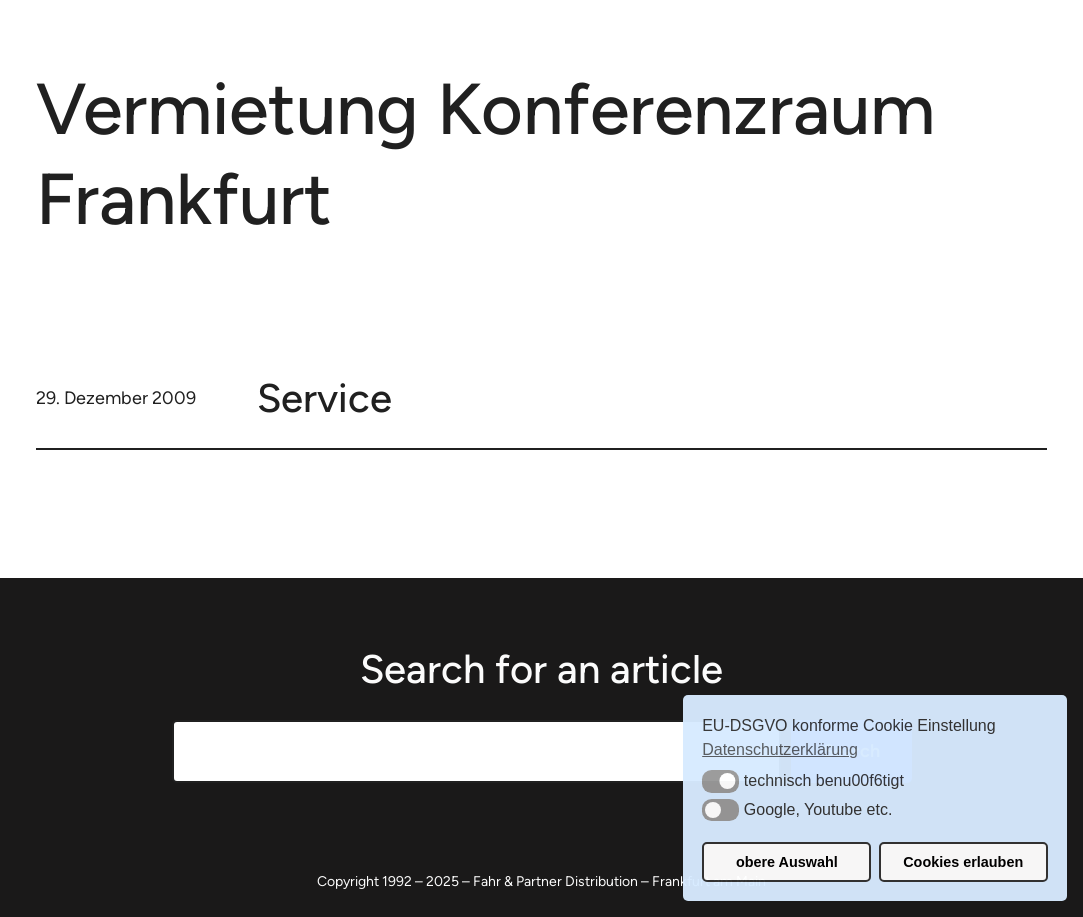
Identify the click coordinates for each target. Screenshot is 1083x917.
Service (324, 398)
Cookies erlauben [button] (963, 862)
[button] (720, 781)
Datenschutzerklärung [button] (780, 749)
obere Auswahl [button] (787, 862)
